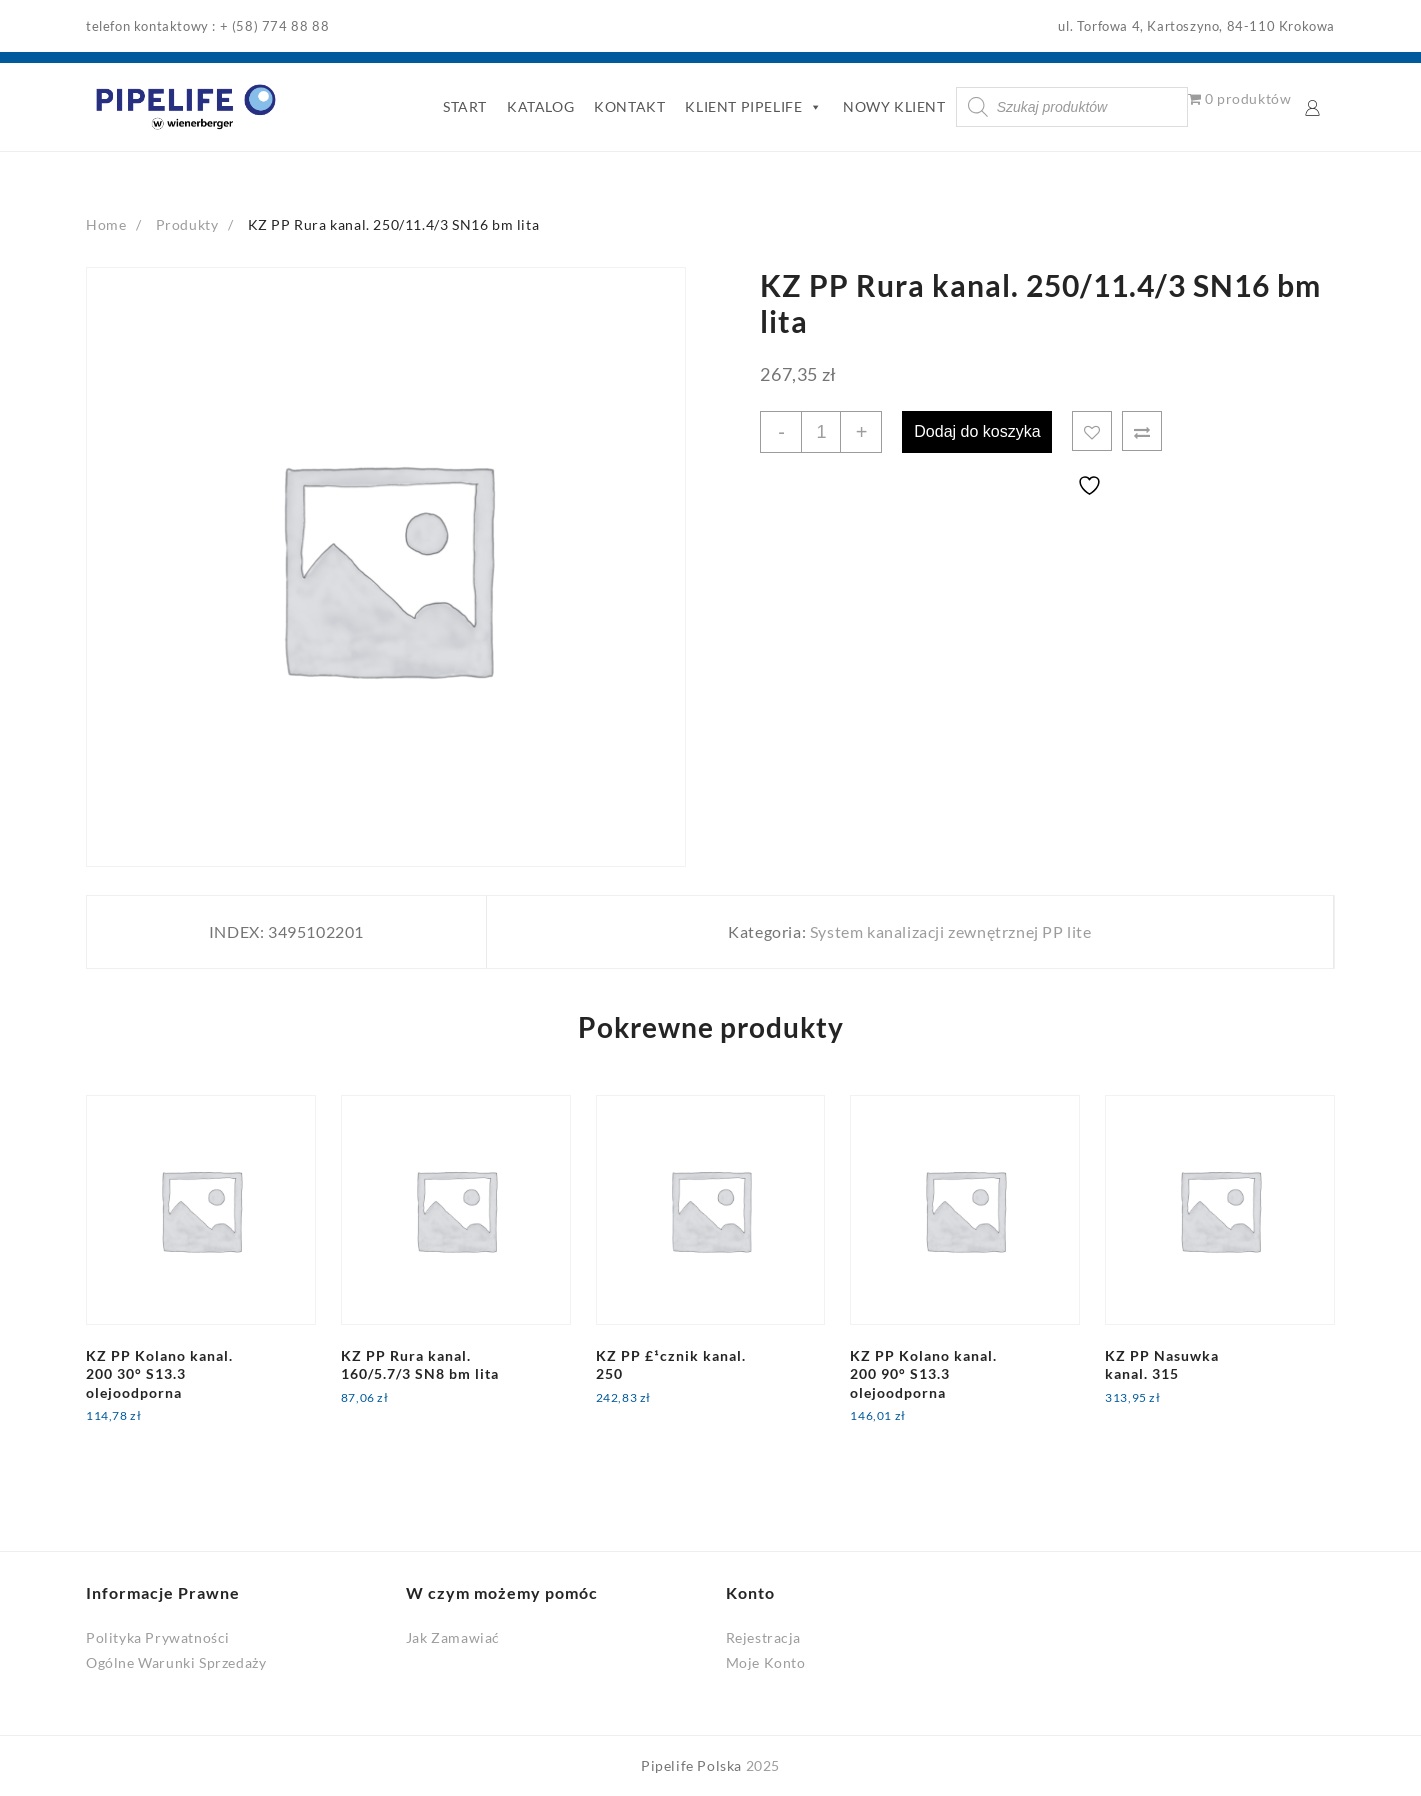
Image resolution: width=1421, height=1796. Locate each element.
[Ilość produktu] (821, 432)
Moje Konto (766, 1662)
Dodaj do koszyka (977, 431)
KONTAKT (629, 106)
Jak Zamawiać (453, 1637)
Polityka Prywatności (158, 1637)
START (465, 106)
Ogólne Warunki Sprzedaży (176, 1662)
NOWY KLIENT (894, 106)
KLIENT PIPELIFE (754, 107)
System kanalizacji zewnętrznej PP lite (951, 931)
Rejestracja (764, 1637)
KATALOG (540, 106)
